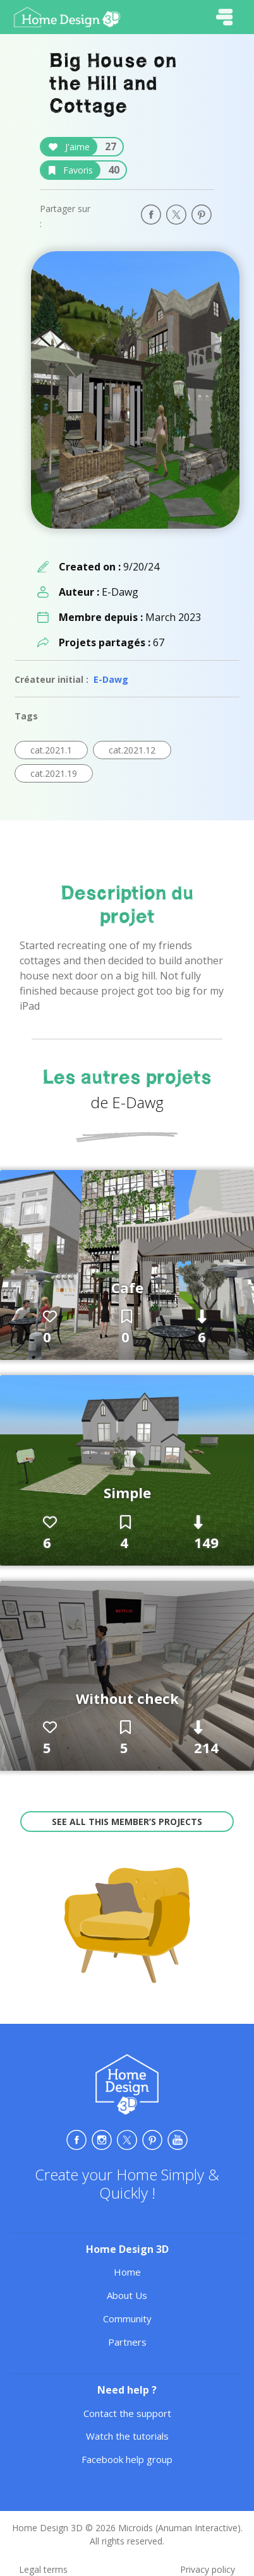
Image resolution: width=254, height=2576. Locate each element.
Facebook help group (127, 2459)
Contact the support (127, 2413)
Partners (127, 2342)
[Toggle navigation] (224, 17)
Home (127, 2272)
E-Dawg (111, 679)
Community (127, 2318)
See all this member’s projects (127, 1822)
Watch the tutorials (127, 2436)
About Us (127, 2295)
